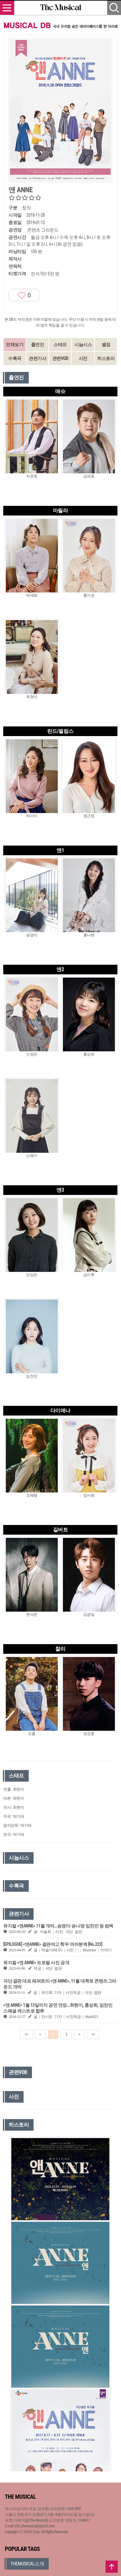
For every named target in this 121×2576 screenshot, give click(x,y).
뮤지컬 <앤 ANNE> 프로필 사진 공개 (36, 1962)
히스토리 (106, 358)
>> (93, 2034)
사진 (83, 358)
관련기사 (37, 358)
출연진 (37, 344)
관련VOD (60, 358)
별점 (106, 344)
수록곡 (14, 358)
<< (26, 2034)
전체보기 (14, 344)
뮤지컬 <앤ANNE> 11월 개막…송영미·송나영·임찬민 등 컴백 (58, 1925)
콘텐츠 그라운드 (42, 229)
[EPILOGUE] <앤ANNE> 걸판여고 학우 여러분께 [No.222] (52, 1944)
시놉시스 (83, 344)
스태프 (60, 344)
